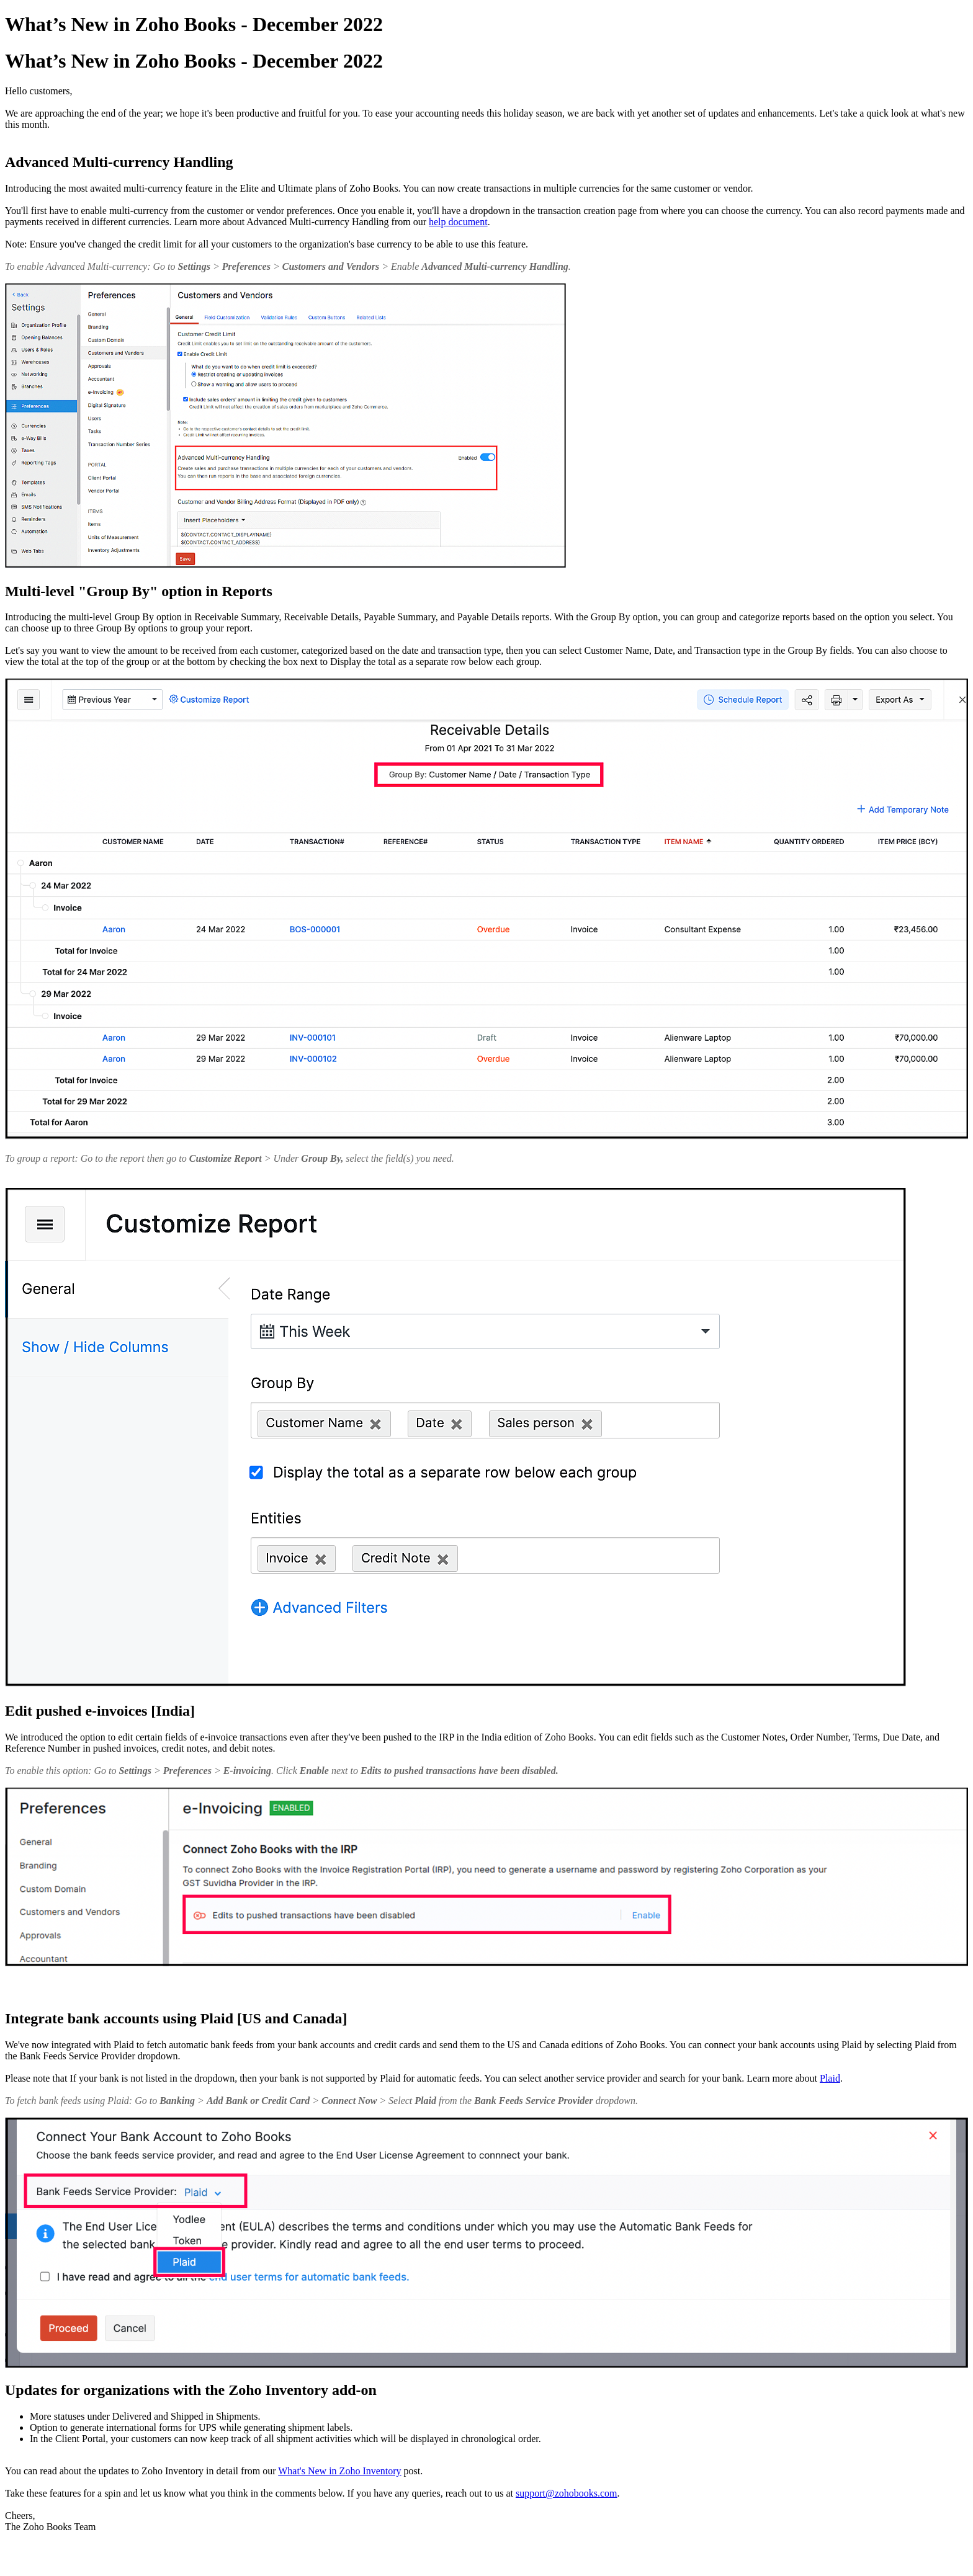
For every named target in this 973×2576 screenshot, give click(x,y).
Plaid (830, 2078)
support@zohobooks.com (566, 2493)
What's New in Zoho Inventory (339, 2471)
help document (458, 221)
